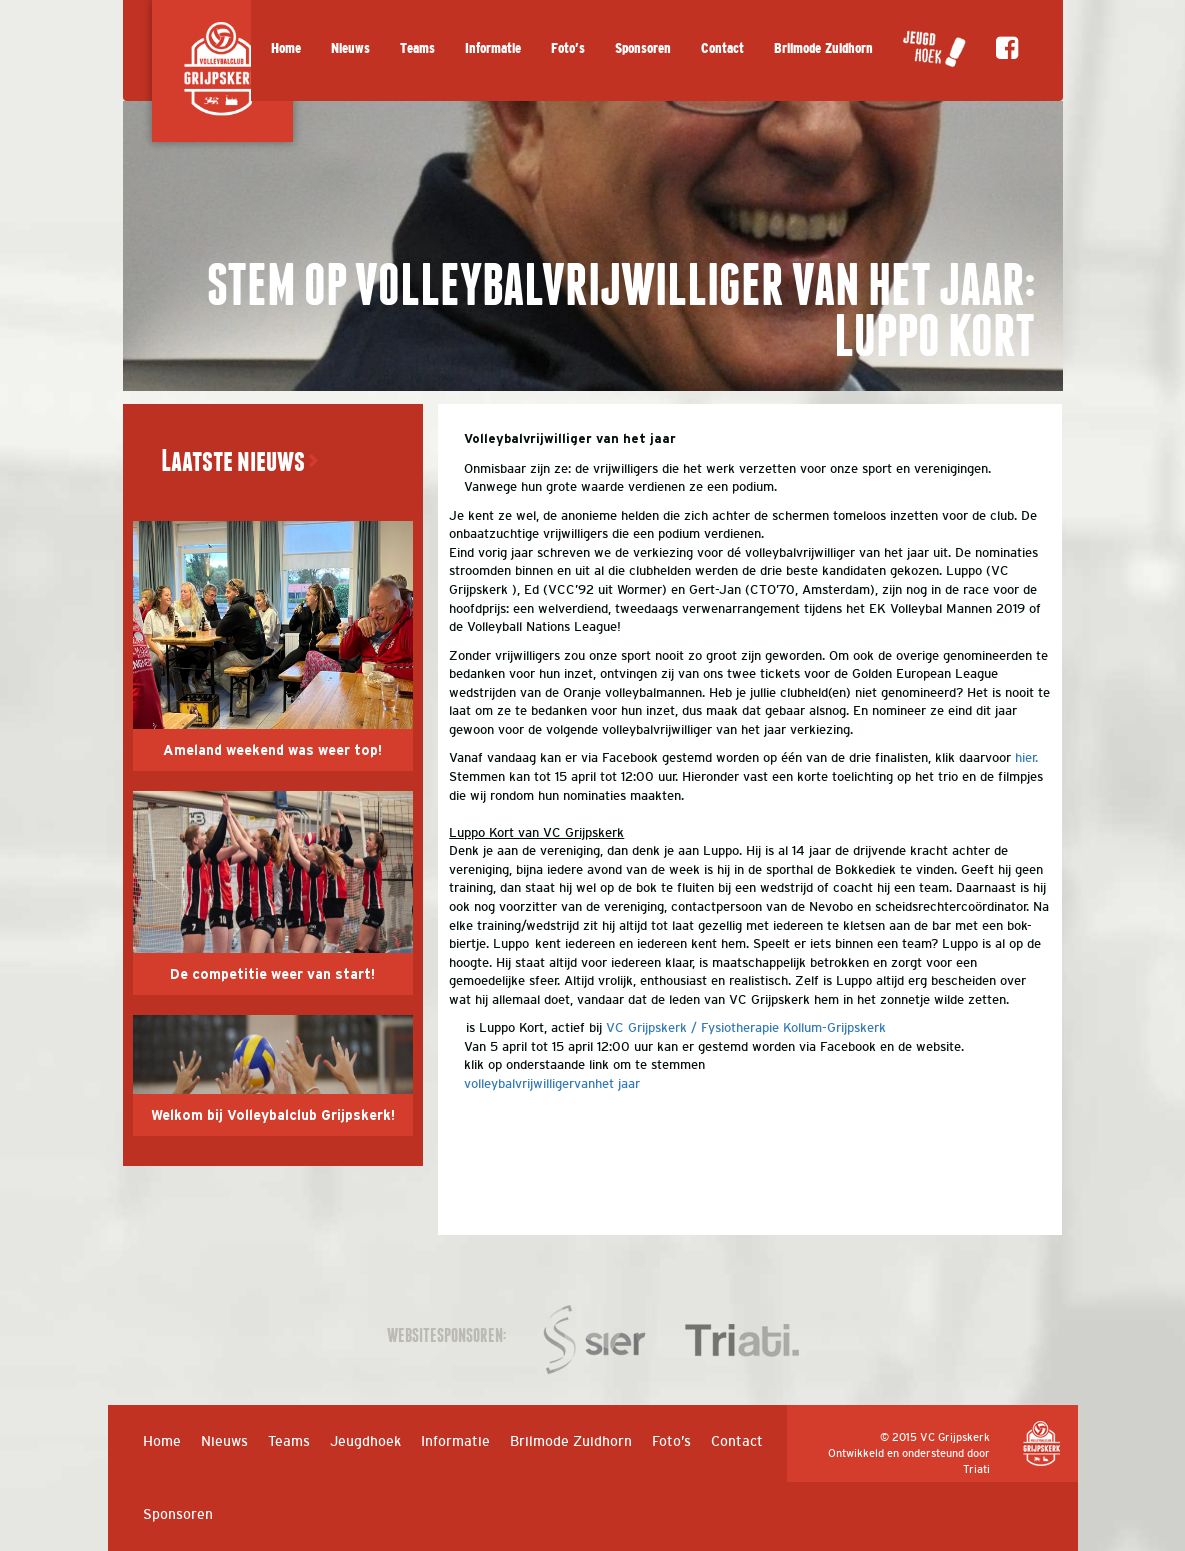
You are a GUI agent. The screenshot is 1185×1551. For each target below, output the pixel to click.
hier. (1026, 757)
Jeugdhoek (365, 1441)
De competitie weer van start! (272, 975)
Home (286, 48)
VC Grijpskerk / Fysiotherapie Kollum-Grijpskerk (746, 1027)
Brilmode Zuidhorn (823, 48)
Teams (417, 48)
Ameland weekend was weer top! (272, 751)
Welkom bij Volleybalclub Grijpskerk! (273, 1116)
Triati (976, 1469)
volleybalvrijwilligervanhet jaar (552, 1083)
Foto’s (568, 48)
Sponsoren (643, 48)
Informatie (493, 48)
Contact (722, 48)
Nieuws (350, 48)
